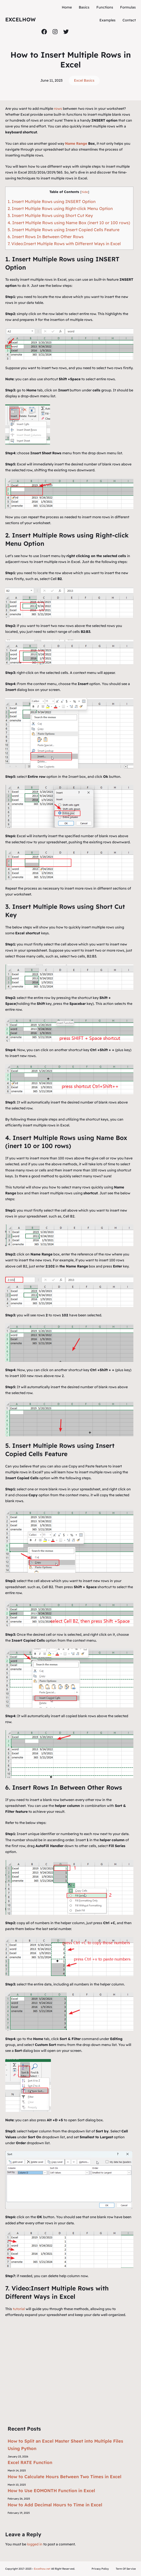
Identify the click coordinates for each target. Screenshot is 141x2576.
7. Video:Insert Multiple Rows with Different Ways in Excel (64, 243)
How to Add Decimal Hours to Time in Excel (55, 2504)
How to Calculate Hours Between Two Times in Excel (64, 2476)
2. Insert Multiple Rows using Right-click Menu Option (60, 208)
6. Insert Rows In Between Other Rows (46, 236)
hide (85, 192)
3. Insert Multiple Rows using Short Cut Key (50, 215)
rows (58, 108)
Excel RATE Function (30, 2462)
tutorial (19, 2309)
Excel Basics (84, 80)
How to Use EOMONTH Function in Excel (51, 2490)
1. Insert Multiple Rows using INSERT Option (52, 201)
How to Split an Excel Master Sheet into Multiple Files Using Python (65, 2444)
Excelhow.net (42, 2568)
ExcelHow (20, 19)
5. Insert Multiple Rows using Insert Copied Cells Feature (63, 229)
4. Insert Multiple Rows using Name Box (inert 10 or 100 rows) (69, 222)
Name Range (76, 143)
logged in (34, 2544)
